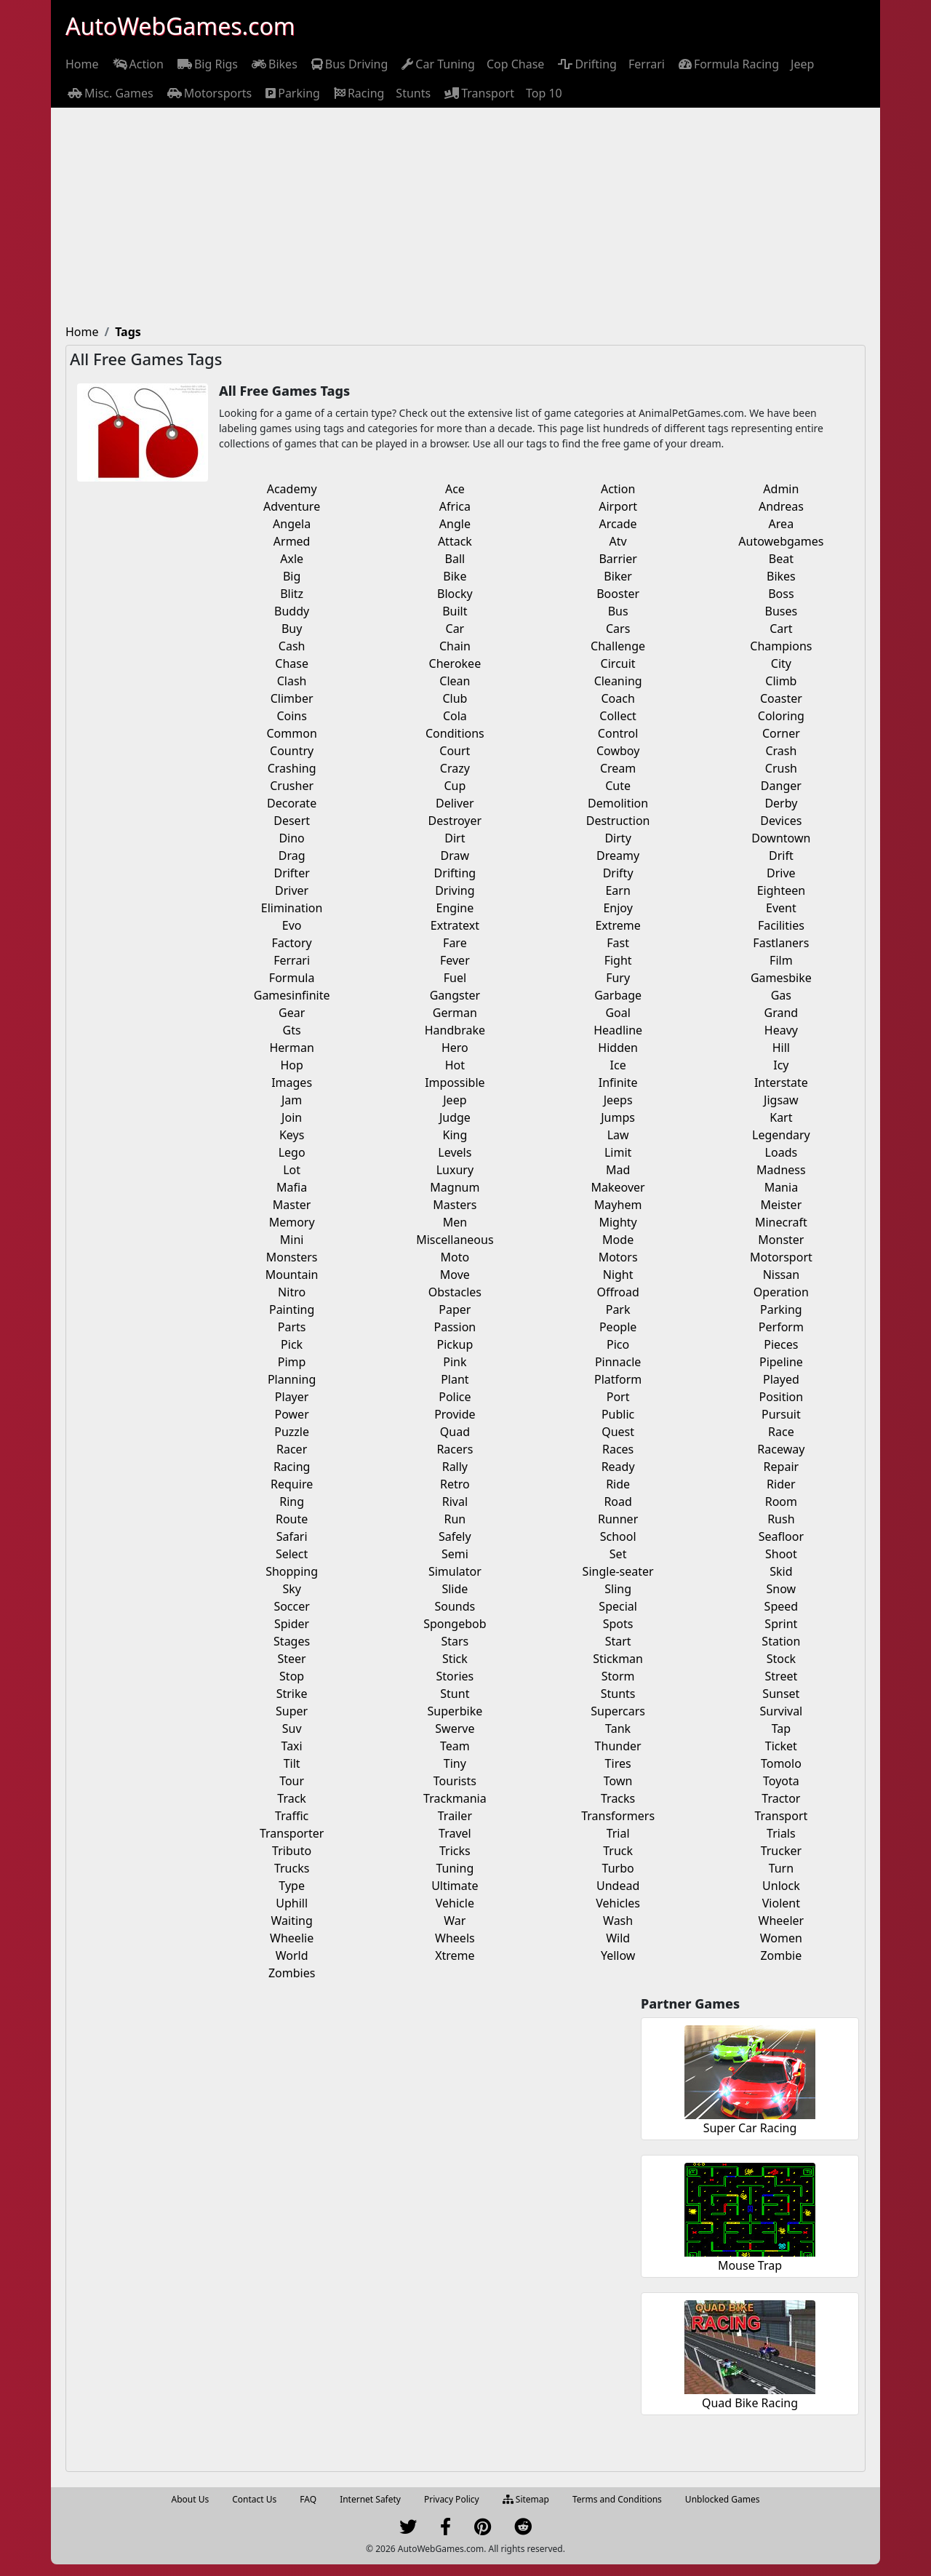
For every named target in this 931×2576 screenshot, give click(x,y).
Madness (781, 1170)
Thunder (618, 1746)
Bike (454, 576)
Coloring (781, 716)
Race (781, 1432)
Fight (618, 960)
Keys (291, 1135)
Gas (781, 995)
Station (781, 1641)
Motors (618, 1257)
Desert (291, 821)
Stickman (618, 1659)
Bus (618, 611)
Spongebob (454, 1624)
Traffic (291, 1816)
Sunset (780, 1694)
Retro (455, 1484)
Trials (781, 1833)
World (292, 1955)
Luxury (455, 1170)
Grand (781, 1013)
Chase (291, 663)
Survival (780, 1711)
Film (781, 960)
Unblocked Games (722, 2499)
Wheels (455, 1938)
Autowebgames (780, 541)
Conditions (454, 733)
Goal (617, 1013)
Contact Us (254, 2499)
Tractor (781, 1798)
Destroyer (455, 821)
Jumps (618, 1117)
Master (292, 1205)
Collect (617, 716)
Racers (454, 1449)
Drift (781, 856)
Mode (618, 1240)
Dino (291, 838)
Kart (781, 1117)
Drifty (618, 873)
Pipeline (781, 1362)
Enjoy (617, 908)
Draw (455, 856)
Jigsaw (781, 1100)
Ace (455, 489)
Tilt (292, 1763)
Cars (618, 629)
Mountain (292, 1275)
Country (291, 751)
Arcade (618, 524)
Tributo (291, 1851)
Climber (292, 698)
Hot (455, 1065)
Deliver (455, 803)
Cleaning (618, 681)
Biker (618, 576)
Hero (454, 1048)
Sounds (455, 1606)
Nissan (781, 1275)
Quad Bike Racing (750, 2403)
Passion (455, 1327)
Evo (292, 925)
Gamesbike (781, 978)
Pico (618, 1344)
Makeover (618, 1187)
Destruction (618, 821)
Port (618, 1397)
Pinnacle (618, 1362)
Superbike (455, 1711)
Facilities (781, 925)
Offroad (617, 1292)
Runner (618, 1519)
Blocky (455, 594)
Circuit (618, 663)
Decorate (291, 803)
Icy (780, 1065)
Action (137, 64)
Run (455, 1519)
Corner (781, 733)
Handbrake (455, 1030)
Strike (292, 1694)
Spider (291, 1624)
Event (781, 908)
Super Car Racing (750, 2128)
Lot (291, 1170)
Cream (618, 768)
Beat (781, 559)
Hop (291, 1065)
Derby (780, 803)
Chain (455, 646)
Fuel (455, 978)
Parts (292, 1327)
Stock (781, 1659)
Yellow (618, 1955)
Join (291, 1117)
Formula (292, 978)
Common (291, 733)
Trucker (781, 1851)
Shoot (781, 1554)
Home (82, 64)
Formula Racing (727, 64)
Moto (455, 1257)
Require (292, 1484)
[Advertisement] (465, 217)
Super (292, 1711)
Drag (292, 856)
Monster (781, 1240)
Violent (781, 1903)
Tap (781, 1728)
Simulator (455, 1571)
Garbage (618, 995)
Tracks (618, 1798)
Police (455, 1397)
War (455, 1921)
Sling (617, 1589)
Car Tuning (437, 64)
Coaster (781, 698)
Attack (455, 541)
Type (292, 1886)
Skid (781, 1571)
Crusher (291, 786)
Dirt (454, 838)
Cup (455, 786)
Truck (618, 1851)
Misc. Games (109, 93)
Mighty (617, 1222)
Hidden (618, 1048)
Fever (455, 960)
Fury (618, 978)
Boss (781, 594)
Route (292, 1519)
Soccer (291, 1606)
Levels (454, 1152)
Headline (618, 1030)
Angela (292, 524)
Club (454, 698)
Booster (617, 594)
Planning (292, 1379)
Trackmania (455, 1798)
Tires (618, 1763)
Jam (291, 1100)
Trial (618, 1833)
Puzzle (291, 1432)
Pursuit (781, 1414)
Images (291, 1082)
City (781, 663)
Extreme (617, 925)
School (618, 1536)
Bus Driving (348, 64)
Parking (291, 93)
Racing (358, 93)
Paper (455, 1309)
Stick (455, 1659)
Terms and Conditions (617, 2499)
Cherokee (455, 663)
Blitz (291, 594)
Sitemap (526, 2499)
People (617, 1327)
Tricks (455, 1851)
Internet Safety (370, 2499)
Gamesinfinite (292, 995)
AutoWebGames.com (180, 25)
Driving (454, 890)
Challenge (618, 646)
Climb (780, 681)
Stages (291, 1641)
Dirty (617, 838)
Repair (781, 1467)
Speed (781, 1606)
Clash (292, 681)
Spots (618, 1624)
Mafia (291, 1187)
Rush (780, 1519)
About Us (190, 2499)
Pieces (781, 1344)
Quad (455, 1432)
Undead (617, 1886)
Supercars (618, 1711)
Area (781, 524)
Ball (455, 559)
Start (618, 1641)
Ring (291, 1502)
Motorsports (208, 93)
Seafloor (781, 1536)
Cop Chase (515, 64)
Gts (292, 1030)
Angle (455, 524)
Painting (291, 1309)
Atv (618, 541)
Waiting (291, 1921)
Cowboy (617, 751)
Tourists (454, 1781)
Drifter (291, 873)
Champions (781, 646)
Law (618, 1135)
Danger (781, 786)
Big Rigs (206, 64)
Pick (292, 1344)
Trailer (455, 1816)
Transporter (292, 1833)
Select (292, 1554)
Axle (291, 559)
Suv (292, 1728)
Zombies (291, 1973)
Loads (781, 1152)
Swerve (454, 1728)
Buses (781, 611)
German (455, 1013)
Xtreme (454, 1955)
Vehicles (618, 1903)
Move (455, 1275)
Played (781, 1379)
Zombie (781, 1955)
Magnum (454, 1187)
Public (618, 1414)
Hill (781, 1048)
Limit (617, 1152)
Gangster (455, 995)
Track (291, 1798)
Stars (454, 1641)
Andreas (781, 506)
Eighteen (781, 890)
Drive (781, 873)
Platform (618, 1379)
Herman (291, 1048)
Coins (291, 716)
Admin (781, 489)
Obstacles (455, 1292)
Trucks (291, 1868)
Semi (454, 1554)
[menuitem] (82, 64)
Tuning (455, 1868)
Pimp (292, 1362)
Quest (618, 1432)
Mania (781, 1187)
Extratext (455, 925)
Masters (454, 1205)
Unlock (781, 1886)
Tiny (455, 1763)
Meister (781, 1205)
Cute (618, 786)
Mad (618, 1170)
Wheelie (291, 1938)
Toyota (781, 1781)
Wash (618, 1921)
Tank (618, 1728)
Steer (292, 1659)
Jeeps (618, 1100)
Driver (291, 890)
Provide (454, 1414)
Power (292, 1414)
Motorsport (781, 1257)
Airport (618, 506)
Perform (781, 1327)
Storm (618, 1676)
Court (454, 751)
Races (618, 1449)
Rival (455, 1502)
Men (455, 1222)
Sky (291, 1589)
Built (454, 611)
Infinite (618, 1082)
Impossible (454, 1082)
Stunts (413, 93)
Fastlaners (781, 943)
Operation (781, 1292)
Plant (454, 1379)
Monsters (292, 1257)
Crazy (455, 768)
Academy (292, 489)
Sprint (780, 1624)
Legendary (781, 1135)
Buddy (291, 611)
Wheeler (781, 1921)
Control (618, 733)
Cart (781, 629)
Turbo (618, 1868)
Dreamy (617, 856)
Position (781, 1397)
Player (292, 1397)
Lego (292, 1152)
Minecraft (781, 1222)
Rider (781, 1484)
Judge (455, 1117)
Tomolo (781, 1763)
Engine (455, 908)
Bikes (273, 64)
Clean (454, 681)
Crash (780, 751)
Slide (454, 1589)
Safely (455, 1536)
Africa (455, 506)
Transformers (618, 1816)
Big (291, 576)
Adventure (291, 506)
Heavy (781, 1030)
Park (618, 1309)
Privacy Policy (451, 2499)
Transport (478, 93)
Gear (292, 1013)
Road (617, 1502)
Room (781, 1502)
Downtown (780, 838)
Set (618, 1554)
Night (618, 1275)
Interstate (781, 1082)
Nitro (291, 1292)
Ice (618, 1065)
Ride (618, 1484)
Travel (455, 1833)
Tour (291, 1781)
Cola (455, 716)
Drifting (586, 64)
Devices (781, 821)
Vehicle (455, 1903)
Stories (455, 1676)
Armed (292, 541)
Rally (455, 1467)
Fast (618, 943)
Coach (617, 698)
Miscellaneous (454, 1240)
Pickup (454, 1344)
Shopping (291, 1571)
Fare (455, 943)
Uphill (292, 1903)
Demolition (618, 803)
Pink (454, 1362)
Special (618, 1606)
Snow (781, 1589)
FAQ (308, 2499)
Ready (618, 1467)
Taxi (292, 1746)
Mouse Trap (750, 2265)
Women (781, 1938)
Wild (618, 1938)
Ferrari (646, 64)
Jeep (802, 64)
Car (455, 629)
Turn (781, 1868)
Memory (292, 1222)
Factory (292, 943)
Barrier (617, 559)
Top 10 (544, 93)
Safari (292, 1536)
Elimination (292, 908)
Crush (781, 768)
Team (455, 1746)
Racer (291, 1449)
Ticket (781, 1746)
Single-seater (618, 1571)
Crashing (292, 768)
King (454, 1135)
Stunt (454, 1694)
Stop (291, 1676)
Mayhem (618, 1205)
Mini (292, 1240)
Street (781, 1676)
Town (618, 1781)
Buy (291, 629)
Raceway (780, 1449)
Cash (292, 646)
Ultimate (454, 1886)
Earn (617, 890)
